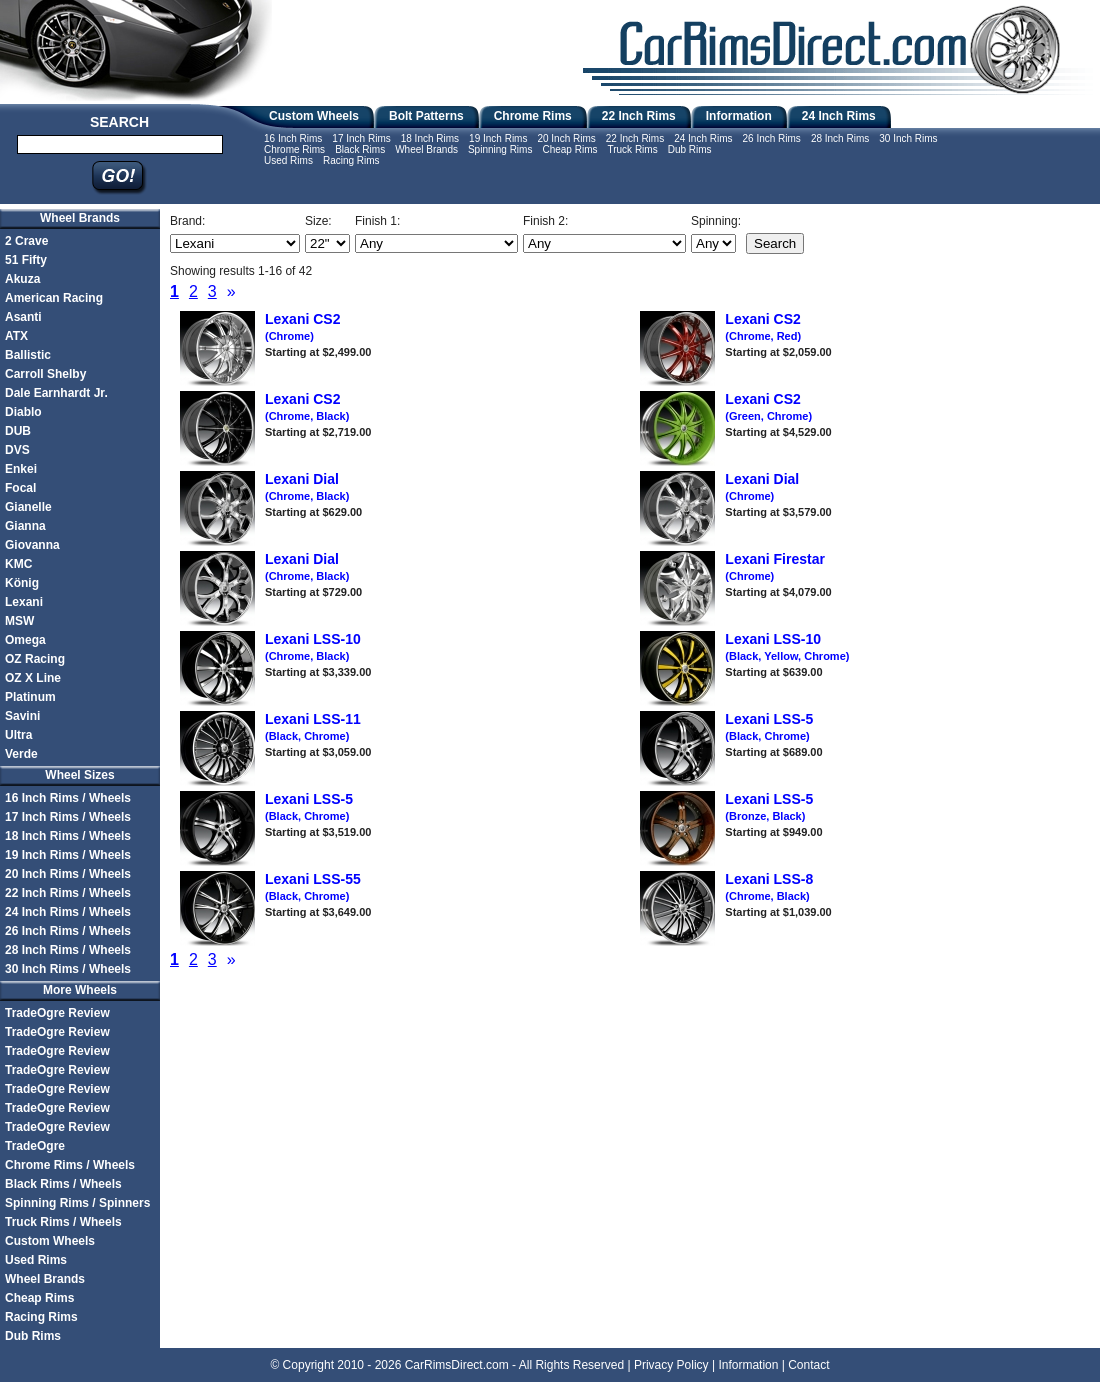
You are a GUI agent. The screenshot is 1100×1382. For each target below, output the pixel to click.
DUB (18, 431)
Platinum (30, 697)
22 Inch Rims (639, 116)
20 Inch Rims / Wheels (68, 874)
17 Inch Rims (361, 138)
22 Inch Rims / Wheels (68, 893)
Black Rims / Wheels (63, 1184)
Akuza (22, 279)
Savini (22, 716)
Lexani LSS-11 (313, 727)
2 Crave (26, 241)
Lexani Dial (307, 487)
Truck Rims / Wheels (63, 1222)
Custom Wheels (314, 116)
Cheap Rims (569, 149)
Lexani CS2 (302, 327)
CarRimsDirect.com (457, 1365)
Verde (21, 754)
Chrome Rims (533, 116)
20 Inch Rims (566, 138)
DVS (17, 450)
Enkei (21, 469)
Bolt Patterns (426, 116)
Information (739, 116)
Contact (808, 1365)
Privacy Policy (671, 1365)
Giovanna (32, 545)
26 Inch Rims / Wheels (68, 931)
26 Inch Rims (772, 138)
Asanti (23, 317)
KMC (18, 564)
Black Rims (360, 149)
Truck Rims (632, 149)
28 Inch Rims (840, 138)
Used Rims (288, 160)
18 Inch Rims (430, 138)
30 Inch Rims (908, 138)
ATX (16, 336)
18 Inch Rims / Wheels (68, 836)
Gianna (25, 526)
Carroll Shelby (45, 374)
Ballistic (28, 355)
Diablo (23, 412)
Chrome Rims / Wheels (70, 1165)
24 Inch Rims (839, 116)
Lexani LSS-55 (313, 887)
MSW (19, 621)
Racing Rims (351, 160)
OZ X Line (33, 678)
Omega (25, 640)
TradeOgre (35, 1146)
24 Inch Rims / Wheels (68, 912)
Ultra (18, 735)
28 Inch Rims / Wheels (68, 950)
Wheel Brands (426, 149)
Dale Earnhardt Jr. (56, 393)
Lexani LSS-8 (769, 887)
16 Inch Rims (293, 138)
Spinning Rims (500, 149)
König (22, 583)
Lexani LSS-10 (313, 647)
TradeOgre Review (57, 1013)
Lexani (24, 602)
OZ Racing (35, 659)
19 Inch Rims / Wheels (68, 855)
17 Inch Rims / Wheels (68, 817)
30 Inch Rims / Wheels (68, 969)
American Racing (54, 298)
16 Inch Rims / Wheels (68, 798)
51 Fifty (26, 260)
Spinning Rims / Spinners (77, 1203)
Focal (20, 488)
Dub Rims (690, 149)
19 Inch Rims (498, 138)
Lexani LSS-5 (769, 727)
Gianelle (28, 507)
